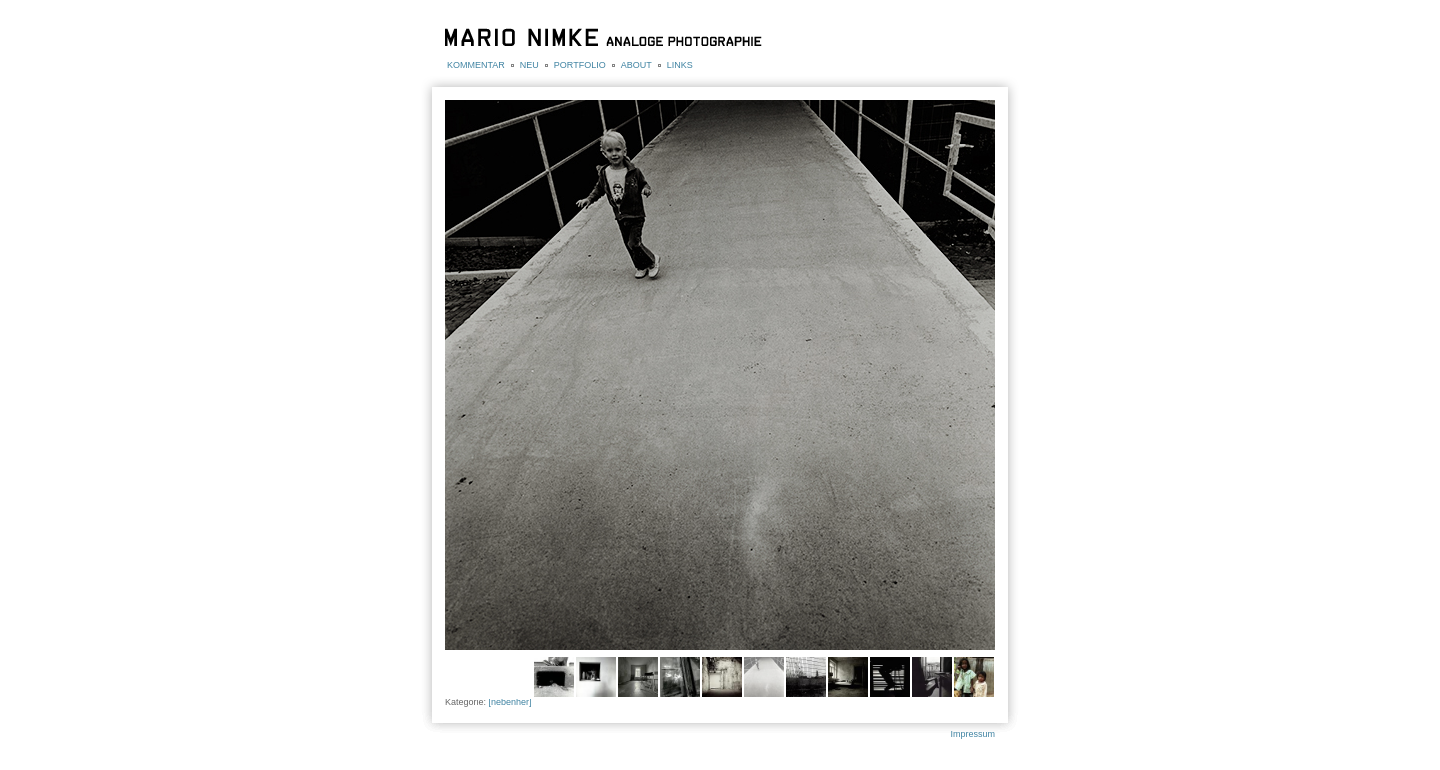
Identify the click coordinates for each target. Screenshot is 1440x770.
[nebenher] (510, 702)
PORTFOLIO (580, 65)
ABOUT (636, 65)
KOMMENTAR (476, 65)
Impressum (972, 734)
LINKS (680, 65)
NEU (529, 65)
